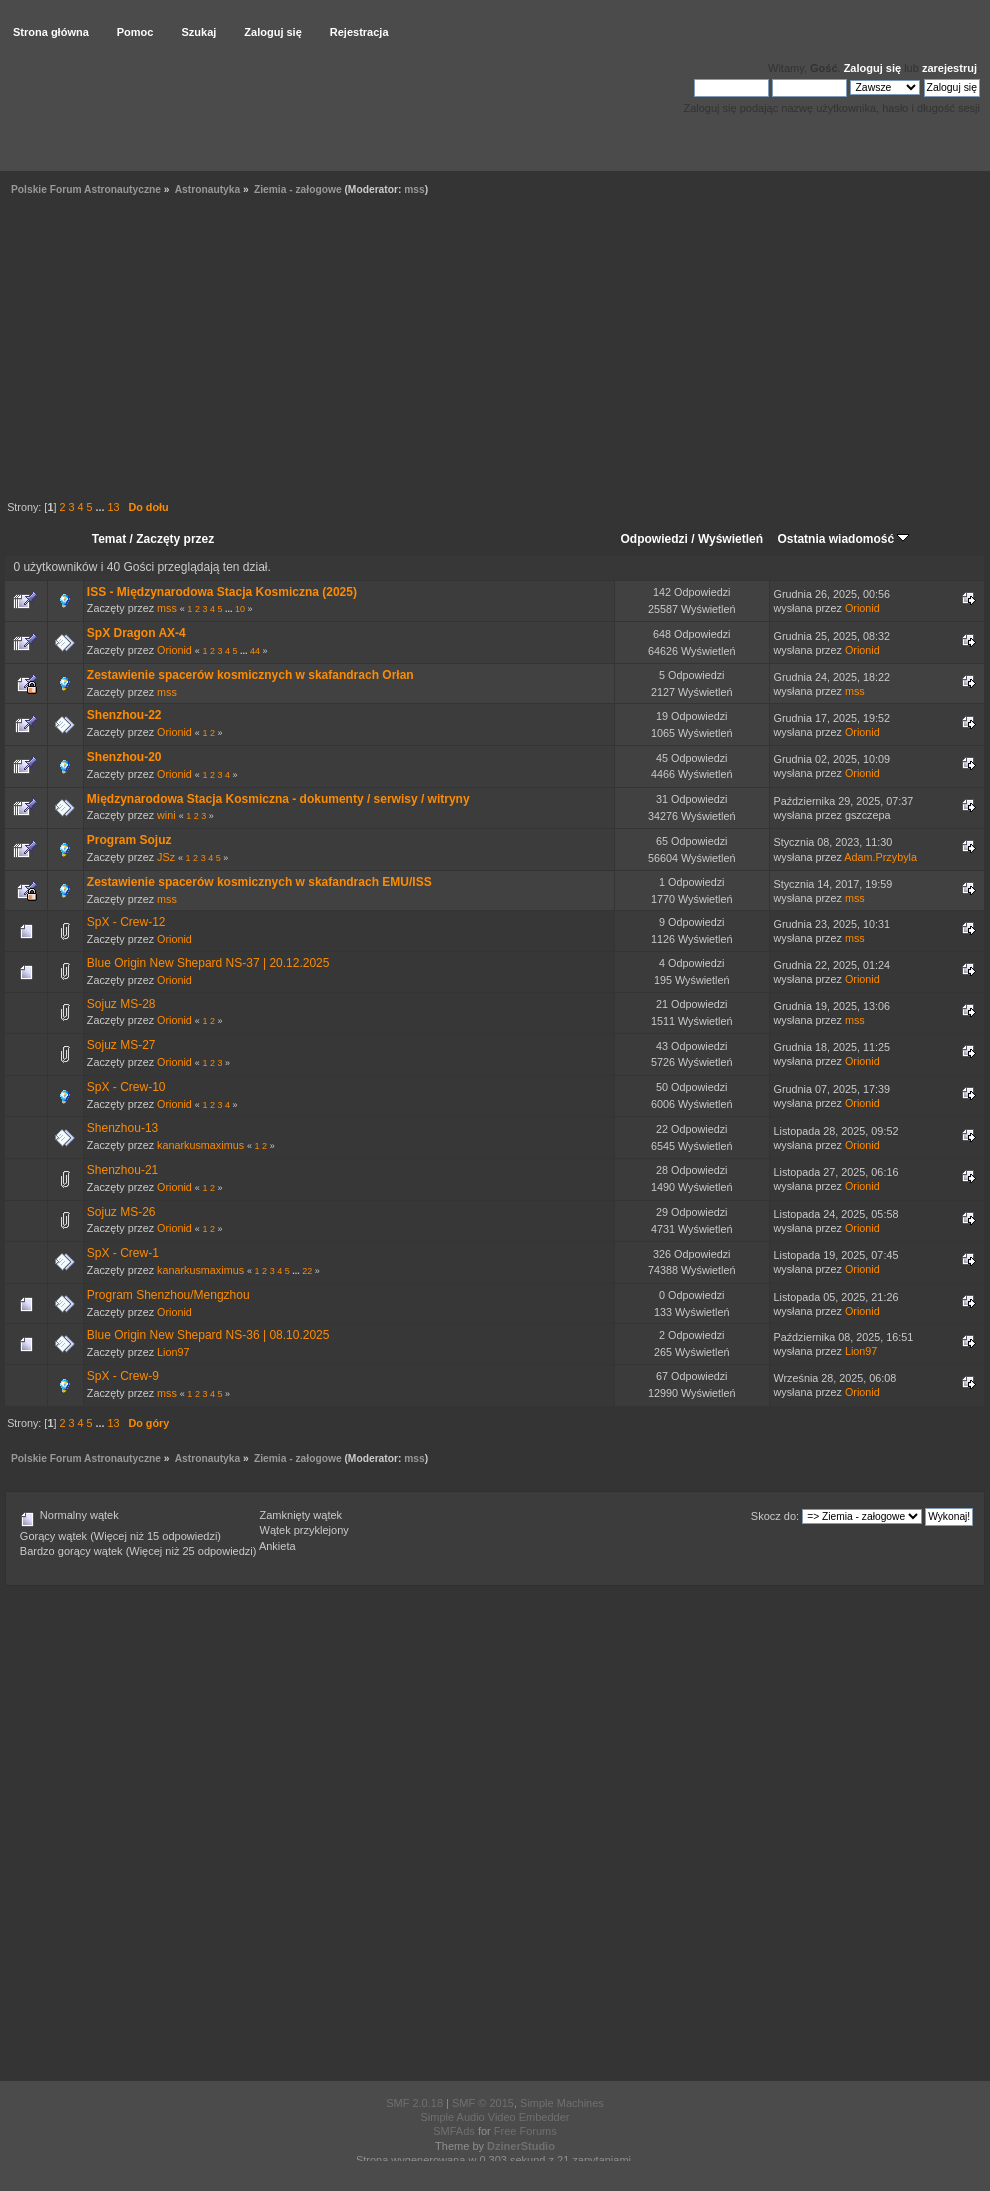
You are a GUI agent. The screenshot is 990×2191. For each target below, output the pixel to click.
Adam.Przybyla (880, 857)
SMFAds (454, 2131)
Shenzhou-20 (124, 757)
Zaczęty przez (175, 539)
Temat (109, 539)
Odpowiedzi (654, 539)
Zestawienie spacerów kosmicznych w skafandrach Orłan (250, 675)
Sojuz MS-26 (121, 1212)
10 (240, 609)
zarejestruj (949, 68)
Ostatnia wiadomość (843, 539)
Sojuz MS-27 (121, 1045)
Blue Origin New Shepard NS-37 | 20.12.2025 (208, 963)
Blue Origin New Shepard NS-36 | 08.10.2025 (208, 1335)
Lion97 (173, 1352)
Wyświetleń (730, 539)
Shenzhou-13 (122, 1128)
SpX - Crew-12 (126, 922)
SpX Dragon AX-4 (136, 633)
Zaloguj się (872, 68)
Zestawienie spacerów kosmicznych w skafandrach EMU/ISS (259, 882)
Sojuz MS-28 (121, 1004)
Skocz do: (775, 1516)
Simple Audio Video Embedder (494, 2117)
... (101, 507)
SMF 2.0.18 (414, 2103)
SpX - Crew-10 (126, 1087)
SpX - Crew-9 (123, 1376)
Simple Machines (562, 2103)
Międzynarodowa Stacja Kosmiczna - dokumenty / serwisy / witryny (278, 799)
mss (414, 189)
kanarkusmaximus (200, 1145)
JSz (166, 857)
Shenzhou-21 (122, 1170)
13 (113, 507)
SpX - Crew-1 (123, 1253)
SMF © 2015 (483, 2103)
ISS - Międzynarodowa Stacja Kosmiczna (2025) (222, 592)
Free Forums (525, 2131)
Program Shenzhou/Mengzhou (168, 1295)
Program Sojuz (129, 840)
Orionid (862, 608)
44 (255, 651)
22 (307, 1271)
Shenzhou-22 (124, 715)
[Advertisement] (495, 351)
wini (166, 815)
